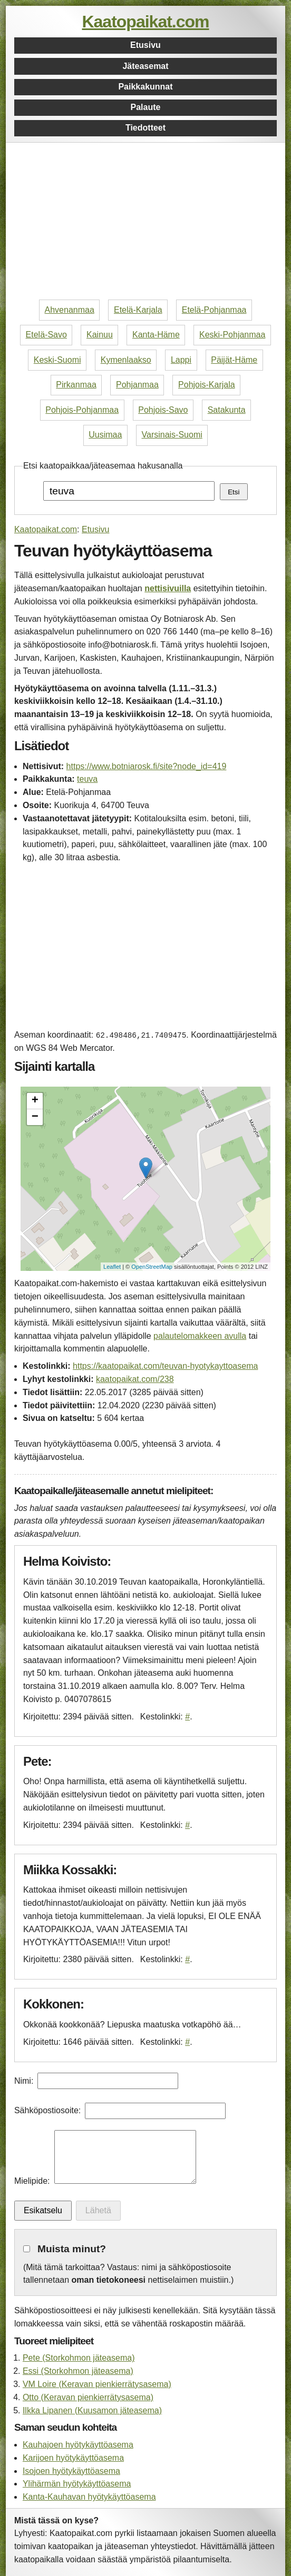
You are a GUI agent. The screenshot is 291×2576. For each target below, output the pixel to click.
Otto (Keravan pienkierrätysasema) (88, 2397)
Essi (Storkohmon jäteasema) (78, 2370)
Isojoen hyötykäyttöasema (71, 2470)
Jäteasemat (145, 66)
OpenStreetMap (151, 1267)
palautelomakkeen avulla (199, 1335)
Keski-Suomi (57, 359)
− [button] (35, 1117)
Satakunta (227, 409)
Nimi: (23, 2080)
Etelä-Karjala (138, 309)
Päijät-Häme (234, 359)
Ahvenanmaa (69, 309)
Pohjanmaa (137, 384)
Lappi (181, 359)
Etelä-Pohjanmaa (214, 309)
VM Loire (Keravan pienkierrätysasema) (97, 2384)
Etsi (233, 492)
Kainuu (99, 334)
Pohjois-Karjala (206, 384)
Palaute (146, 107)
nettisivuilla (167, 588)
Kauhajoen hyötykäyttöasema (78, 2444)
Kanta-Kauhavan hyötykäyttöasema (89, 2496)
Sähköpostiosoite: (47, 2110)
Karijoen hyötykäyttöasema (73, 2457)
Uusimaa (105, 434)
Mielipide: (32, 2180)
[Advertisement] (145, 221)
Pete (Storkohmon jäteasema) (79, 2357)
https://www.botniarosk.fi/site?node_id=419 (146, 766)
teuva (87, 778)
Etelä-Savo (46, 334)
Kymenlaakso (126, 359)
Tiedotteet (145, 127)
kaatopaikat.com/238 (135, 1379)
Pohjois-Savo (163, 409)
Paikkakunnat (145, 86)
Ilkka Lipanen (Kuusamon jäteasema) (92, 2410)
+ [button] (35, 1101)
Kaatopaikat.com (145, 21)
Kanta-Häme (156, 334)
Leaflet (112, 1267)
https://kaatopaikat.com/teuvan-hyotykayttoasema (165, 1365)
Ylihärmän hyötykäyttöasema (77, 2483)
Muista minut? (71, 2248)
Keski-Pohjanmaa (232, 334)
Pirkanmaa (76, 384)
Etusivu (145, 45)
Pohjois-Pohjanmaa (82, 409)
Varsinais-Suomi (172, 434)
